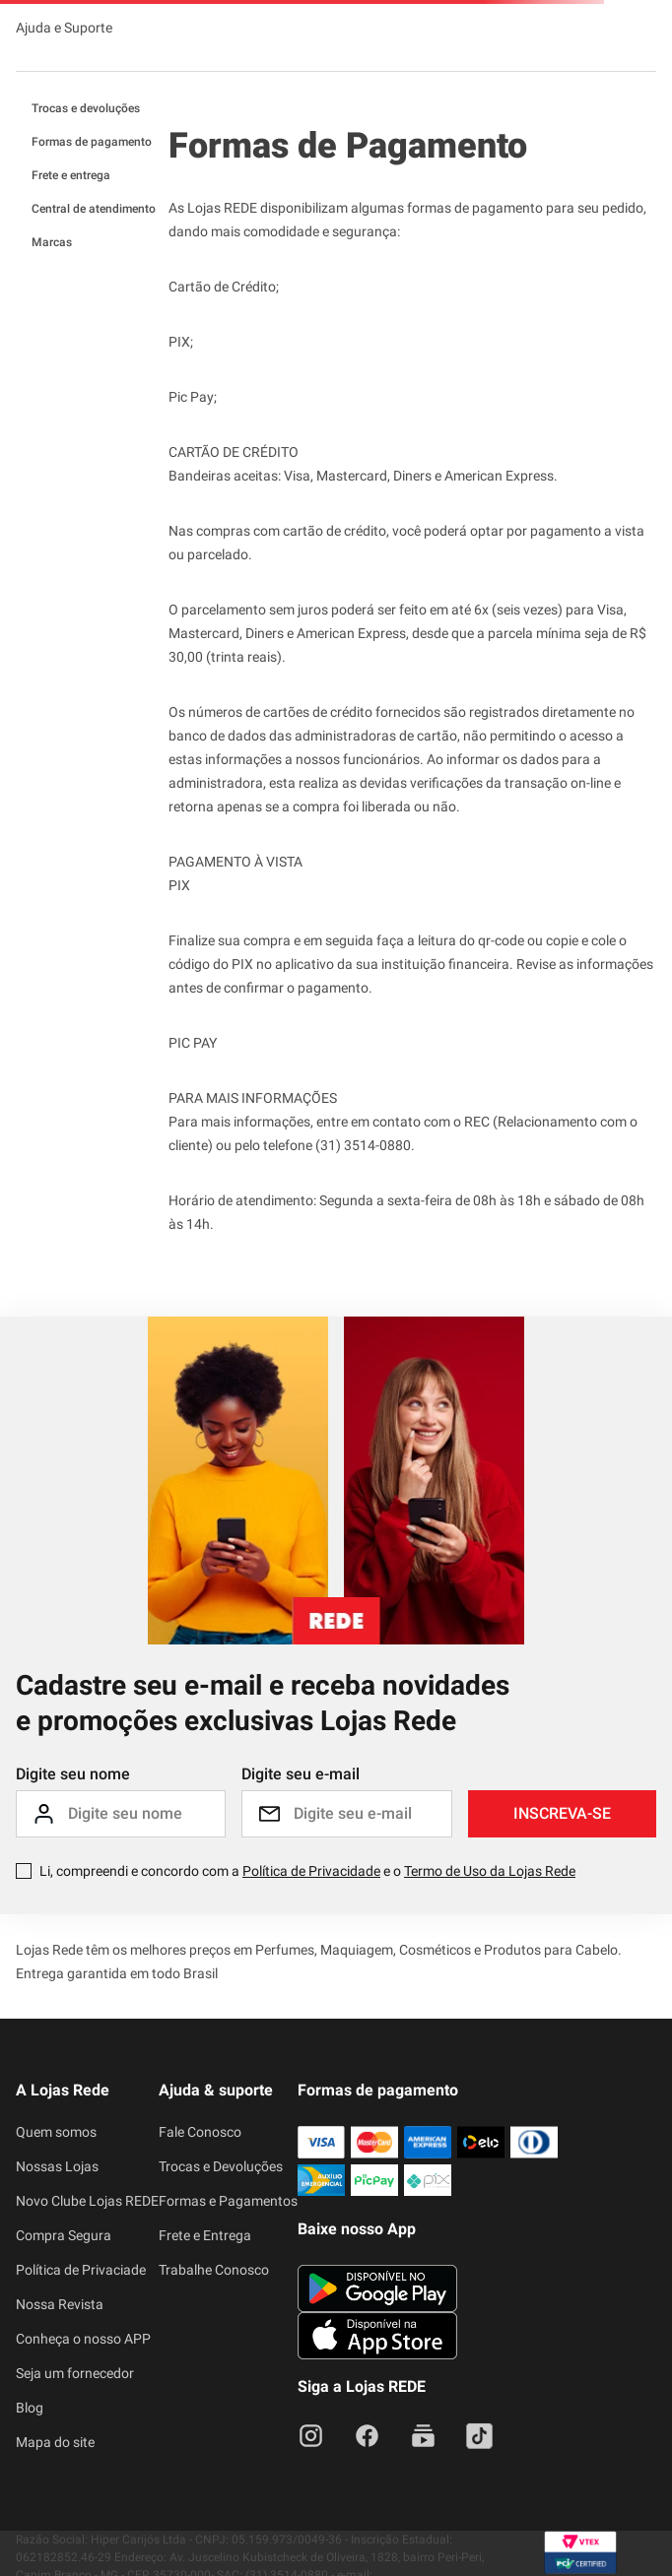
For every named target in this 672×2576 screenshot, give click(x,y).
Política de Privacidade (311, 1871)
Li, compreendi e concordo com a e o (307, 1871)
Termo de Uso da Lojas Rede (489, 1871)
